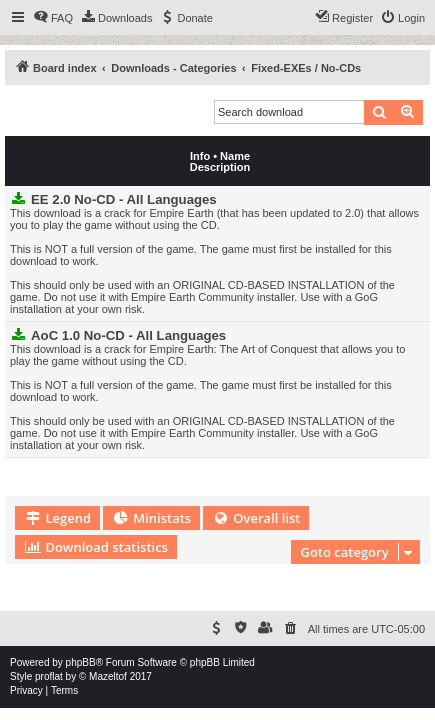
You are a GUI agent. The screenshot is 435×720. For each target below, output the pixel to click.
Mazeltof (108, 676)
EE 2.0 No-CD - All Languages (124, 199)
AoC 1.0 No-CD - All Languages (128, 335)
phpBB (81, 662)
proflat (49, 676)
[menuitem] (53, 18)
